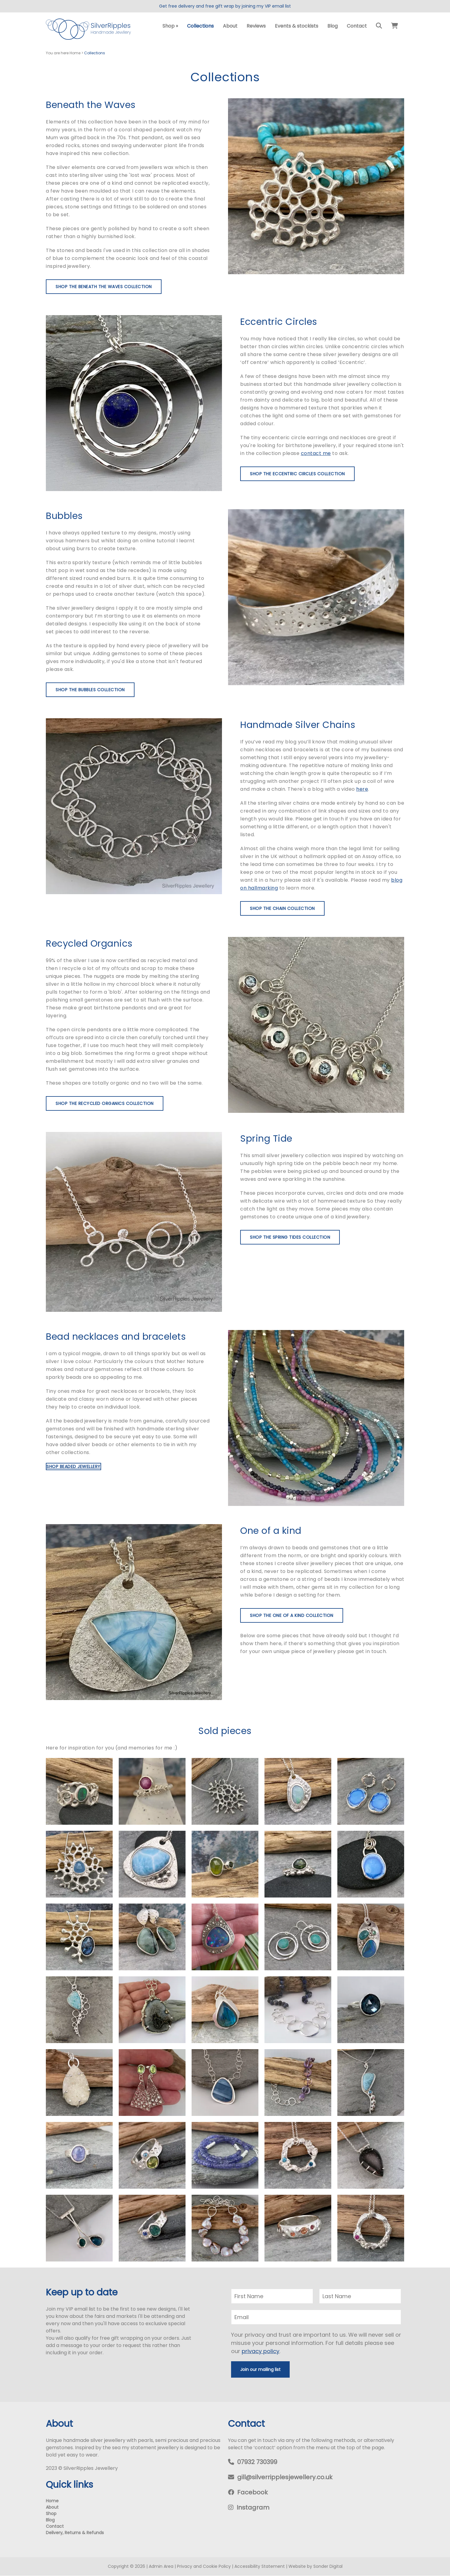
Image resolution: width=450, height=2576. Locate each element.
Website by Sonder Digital (315, 2566)
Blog (332, 25)
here (362, 789)
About (230, 25)
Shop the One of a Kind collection (291, 1615)
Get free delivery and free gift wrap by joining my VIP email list (225, 6)
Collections (200, 25)
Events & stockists (296, 25)
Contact (357, 25)
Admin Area (161, 2566)
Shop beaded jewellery (73, 1466)
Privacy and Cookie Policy (204, 2566)
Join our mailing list (260, 2369)
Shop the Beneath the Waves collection (104, 287)
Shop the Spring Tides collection (290, 1237)
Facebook (248, 2492)
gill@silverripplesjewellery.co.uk (284, 2477)
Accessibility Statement (259, 2566)
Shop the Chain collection (282, 908)
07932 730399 (257, 2462)
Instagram (248, 2507)
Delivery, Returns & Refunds (75, 2533)
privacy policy (260, 2351)
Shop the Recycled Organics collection (105, 1103)
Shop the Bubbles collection (90, 690)
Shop (170, 25)
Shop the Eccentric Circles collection (297, 474)
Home (52, 2501)
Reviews (256, 25)
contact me (316, 453)
